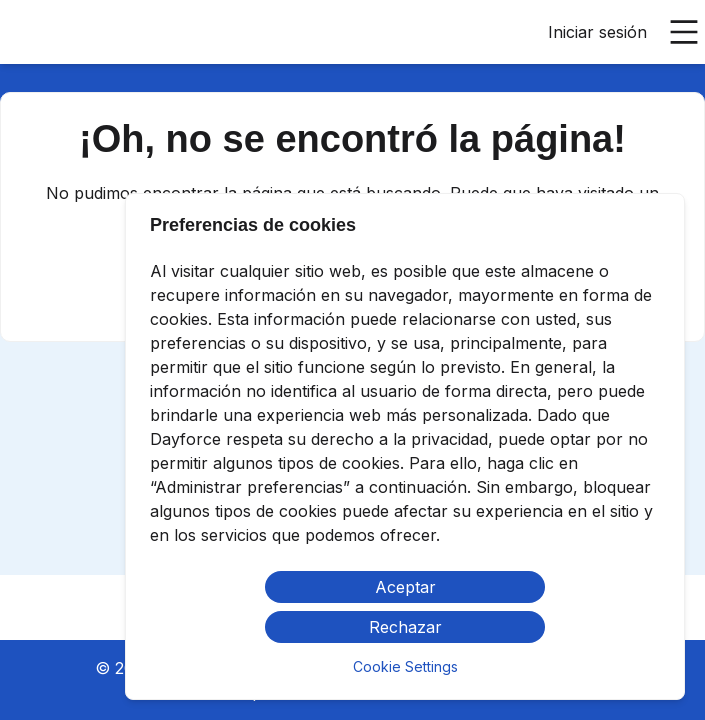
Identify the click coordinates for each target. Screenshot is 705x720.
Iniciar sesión (597, 32)
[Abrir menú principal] (684, 32)
